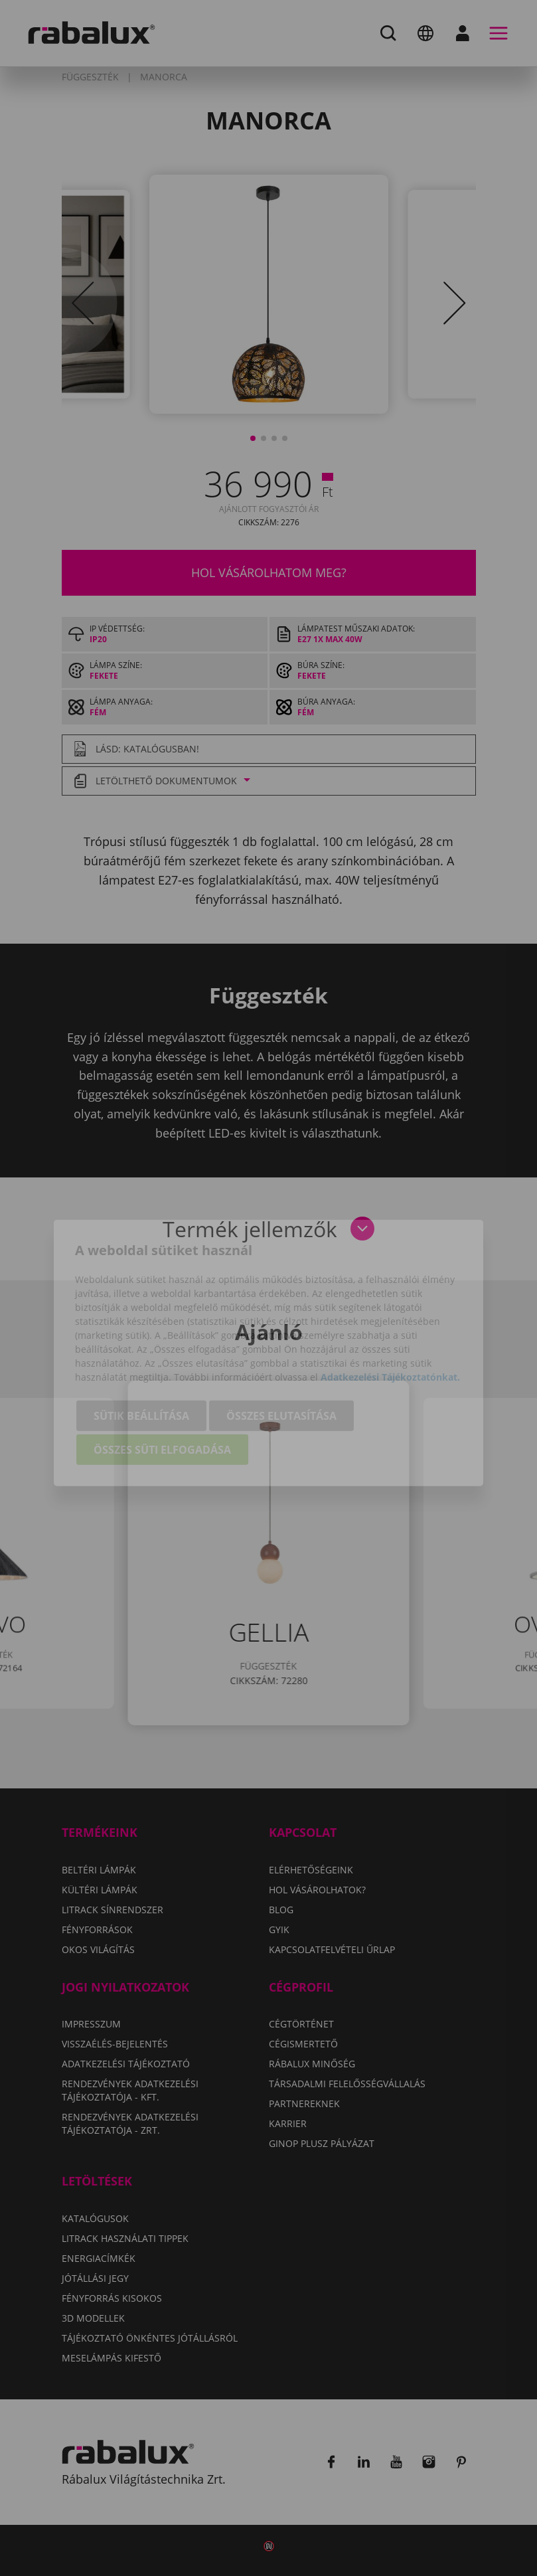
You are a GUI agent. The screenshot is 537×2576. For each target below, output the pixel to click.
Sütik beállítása (141, 1352)
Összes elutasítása (281, 1352)
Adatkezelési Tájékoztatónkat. (390, 1314)
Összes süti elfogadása (162, 1386)
